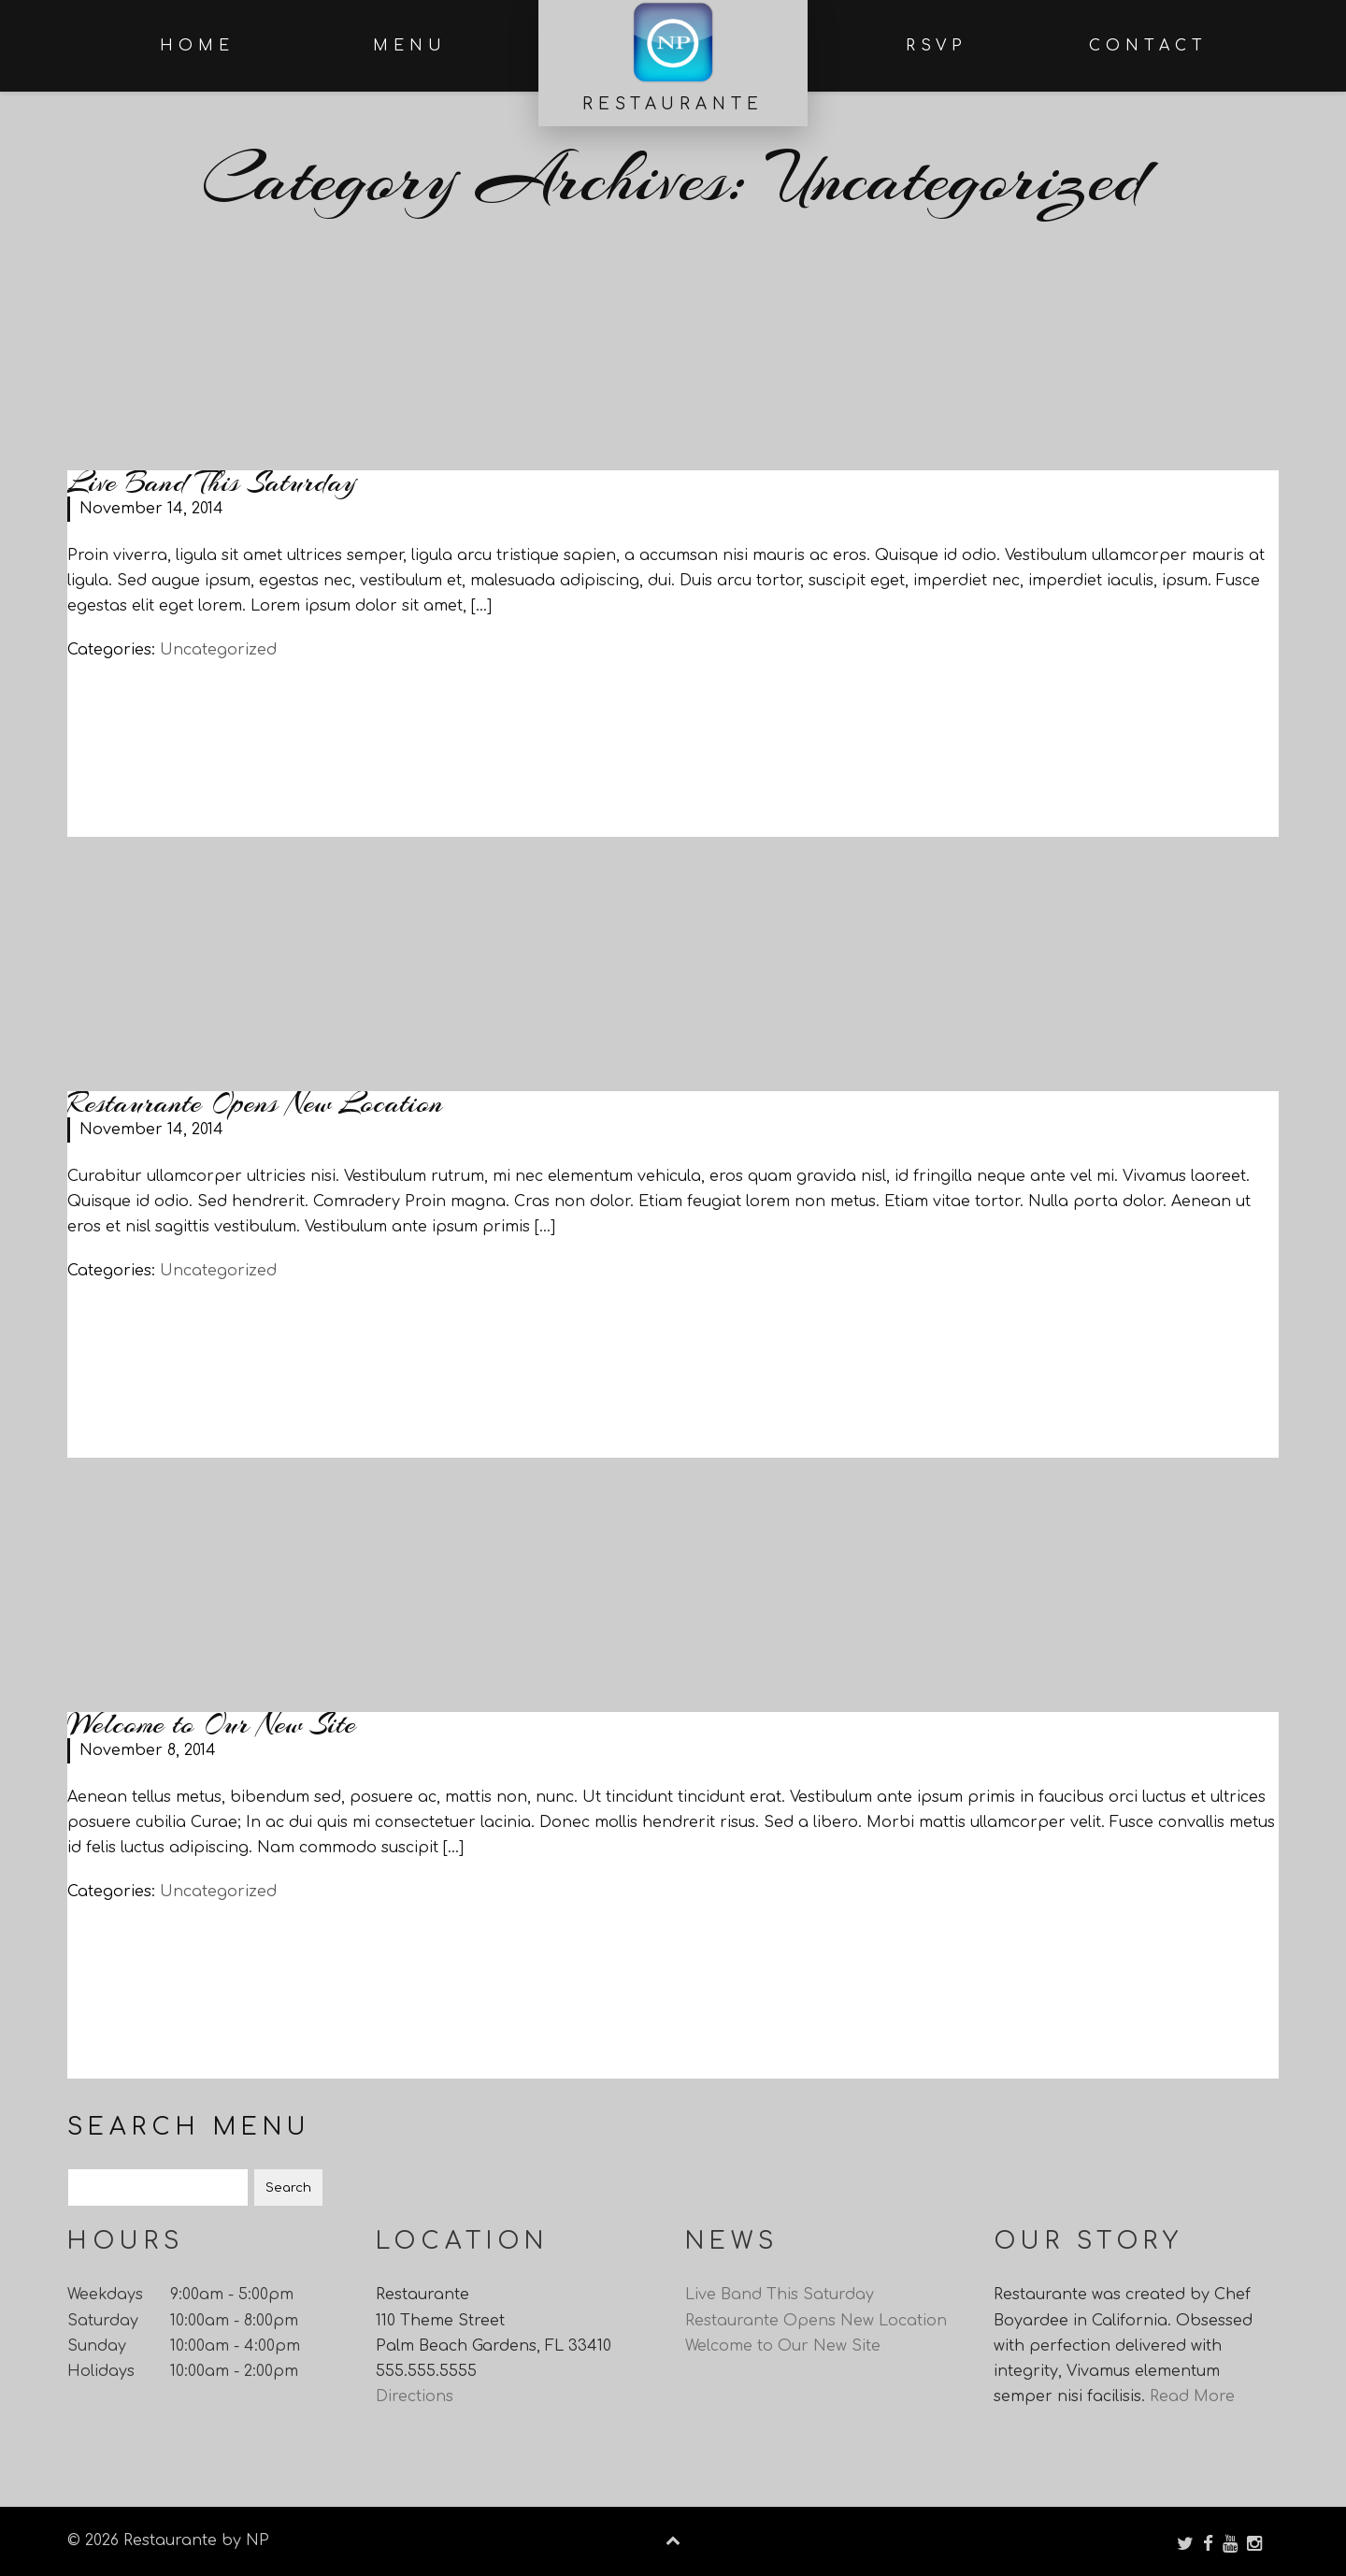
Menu (410, 45)
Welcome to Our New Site (211, 1724)
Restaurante (673, 104)
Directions (414, 2404)
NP (255, 2540)
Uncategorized (218, 649)
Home (197, 45)
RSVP (936, 45)
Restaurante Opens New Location (255, 1103)
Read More (1192, 2404)
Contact (1148, 45)
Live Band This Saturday (211, 482)
